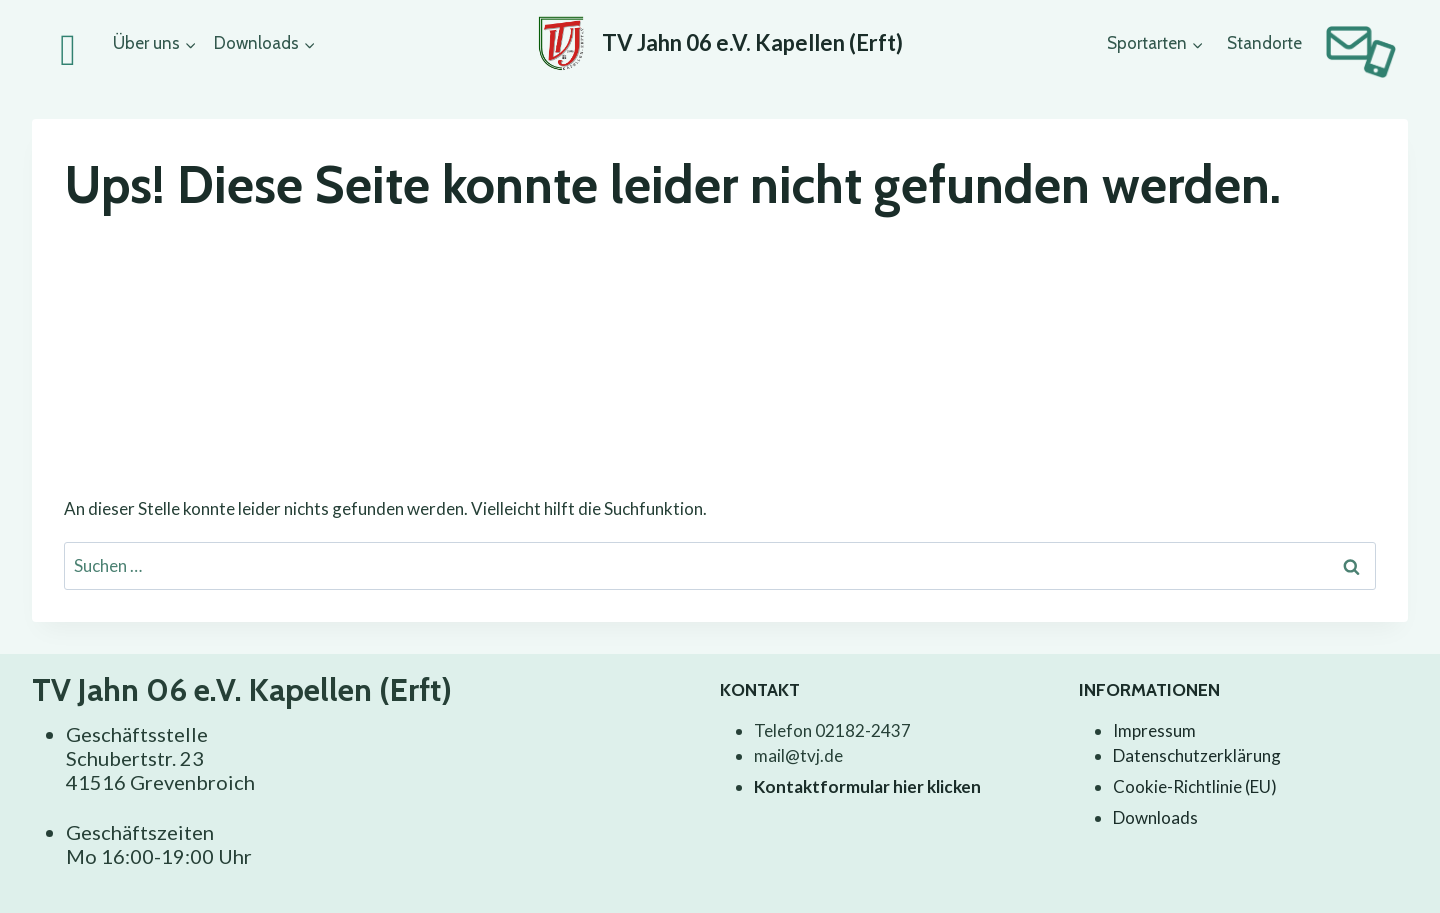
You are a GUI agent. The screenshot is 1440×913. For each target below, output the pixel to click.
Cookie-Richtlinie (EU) (1195, 786)
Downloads (1155, 817)
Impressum (1154, 730)
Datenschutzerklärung (1197, 755)
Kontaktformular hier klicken (867, 786)
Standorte (1264, 43)
